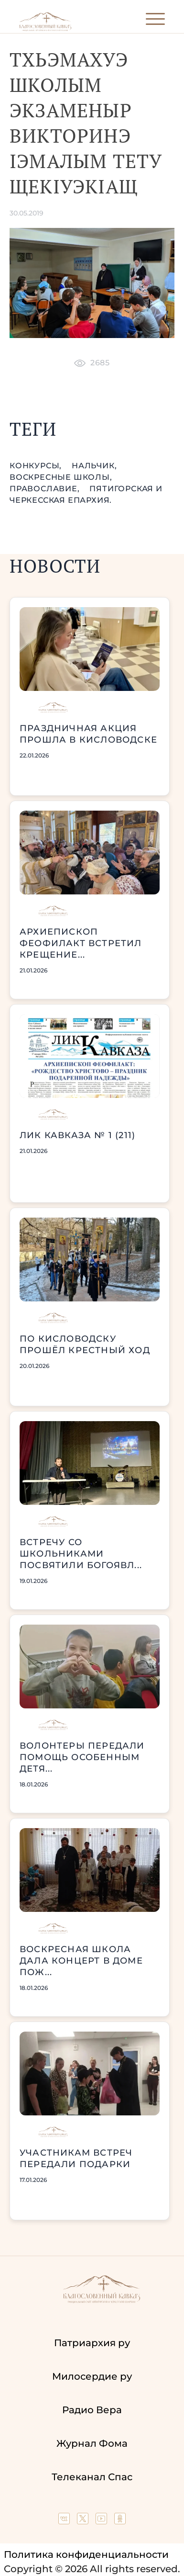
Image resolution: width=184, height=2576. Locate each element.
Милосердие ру (92, 2376)
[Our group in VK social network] (65, 2521)
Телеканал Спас (92, 2477)
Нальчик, (94, 465)
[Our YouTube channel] (102, 2521)
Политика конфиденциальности (86, 2554)
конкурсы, (37, 465)
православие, (46, 488)
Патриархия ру (92, 2343)
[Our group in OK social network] (120, 2521)
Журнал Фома (92, 2443)
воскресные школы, (61, 477)
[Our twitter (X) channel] (84, 2521)
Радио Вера (92, 2410)
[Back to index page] (45, 29)
